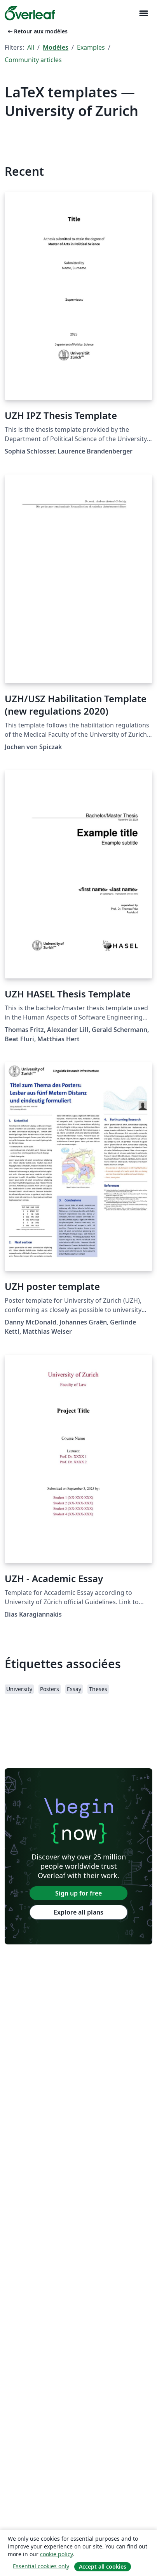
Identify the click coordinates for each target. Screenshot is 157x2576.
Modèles (55, 47)
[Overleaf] (30, 13)
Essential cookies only (41, 2566)
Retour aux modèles (37, 31)
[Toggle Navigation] (143, 13)
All (30, 47)
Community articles (33, 59)
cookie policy (56, 2554)
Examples (91, 47)
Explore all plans (78, 1912)
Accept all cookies (102, 2566)
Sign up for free (78, 1893)
